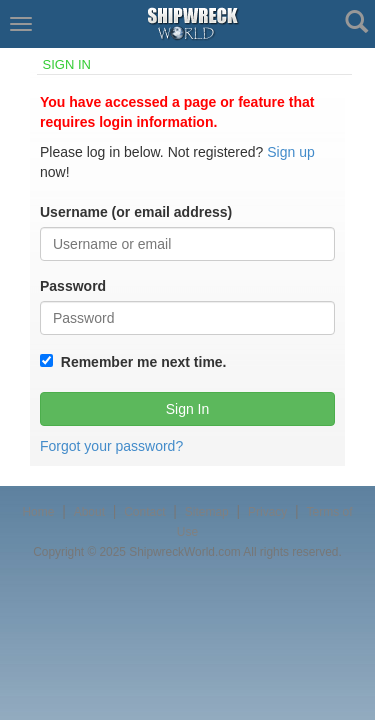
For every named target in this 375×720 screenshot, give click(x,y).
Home (38, 512)
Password (73, 286)
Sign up (290, 152)
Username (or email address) (136, 212)
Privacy (267, 512)
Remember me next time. (140, 362)
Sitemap (207, 512)
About (89, 512)
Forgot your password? (111, 446)
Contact (144, 512)
